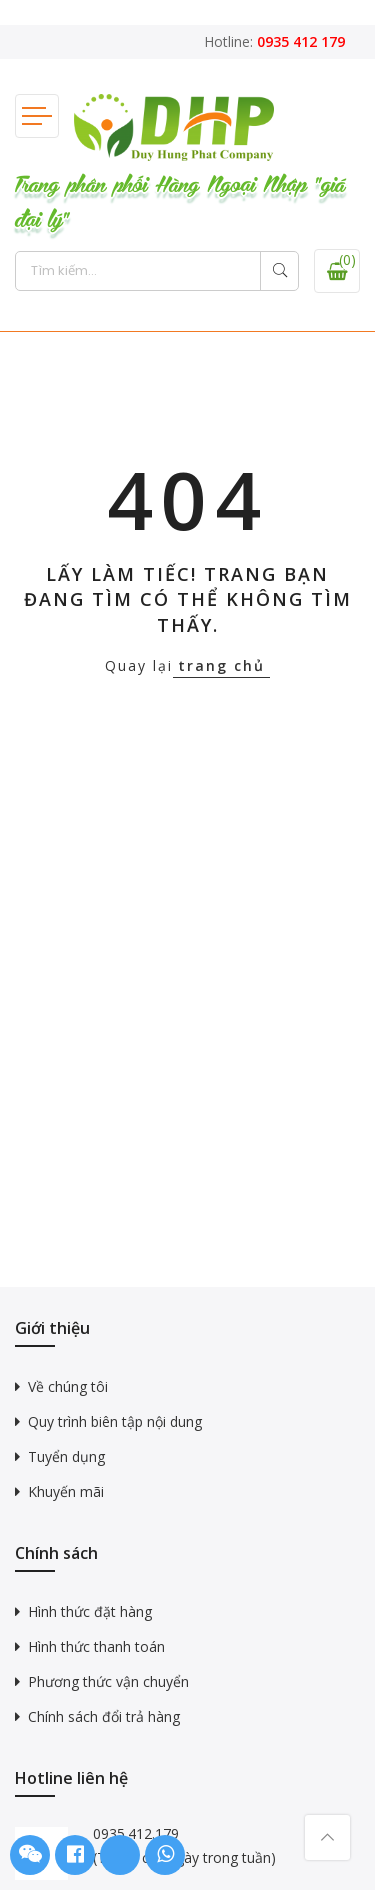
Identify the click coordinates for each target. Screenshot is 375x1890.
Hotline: (274, 41)
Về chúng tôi (68, 1386)
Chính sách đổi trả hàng (104, 1716)
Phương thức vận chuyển (108, 1681)
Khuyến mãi (66, 1491)
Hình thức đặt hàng (90, 1611)
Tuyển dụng (66, 1456)
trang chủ (221, 665)
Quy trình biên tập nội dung (115, 1421)
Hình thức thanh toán (96, 1646)
